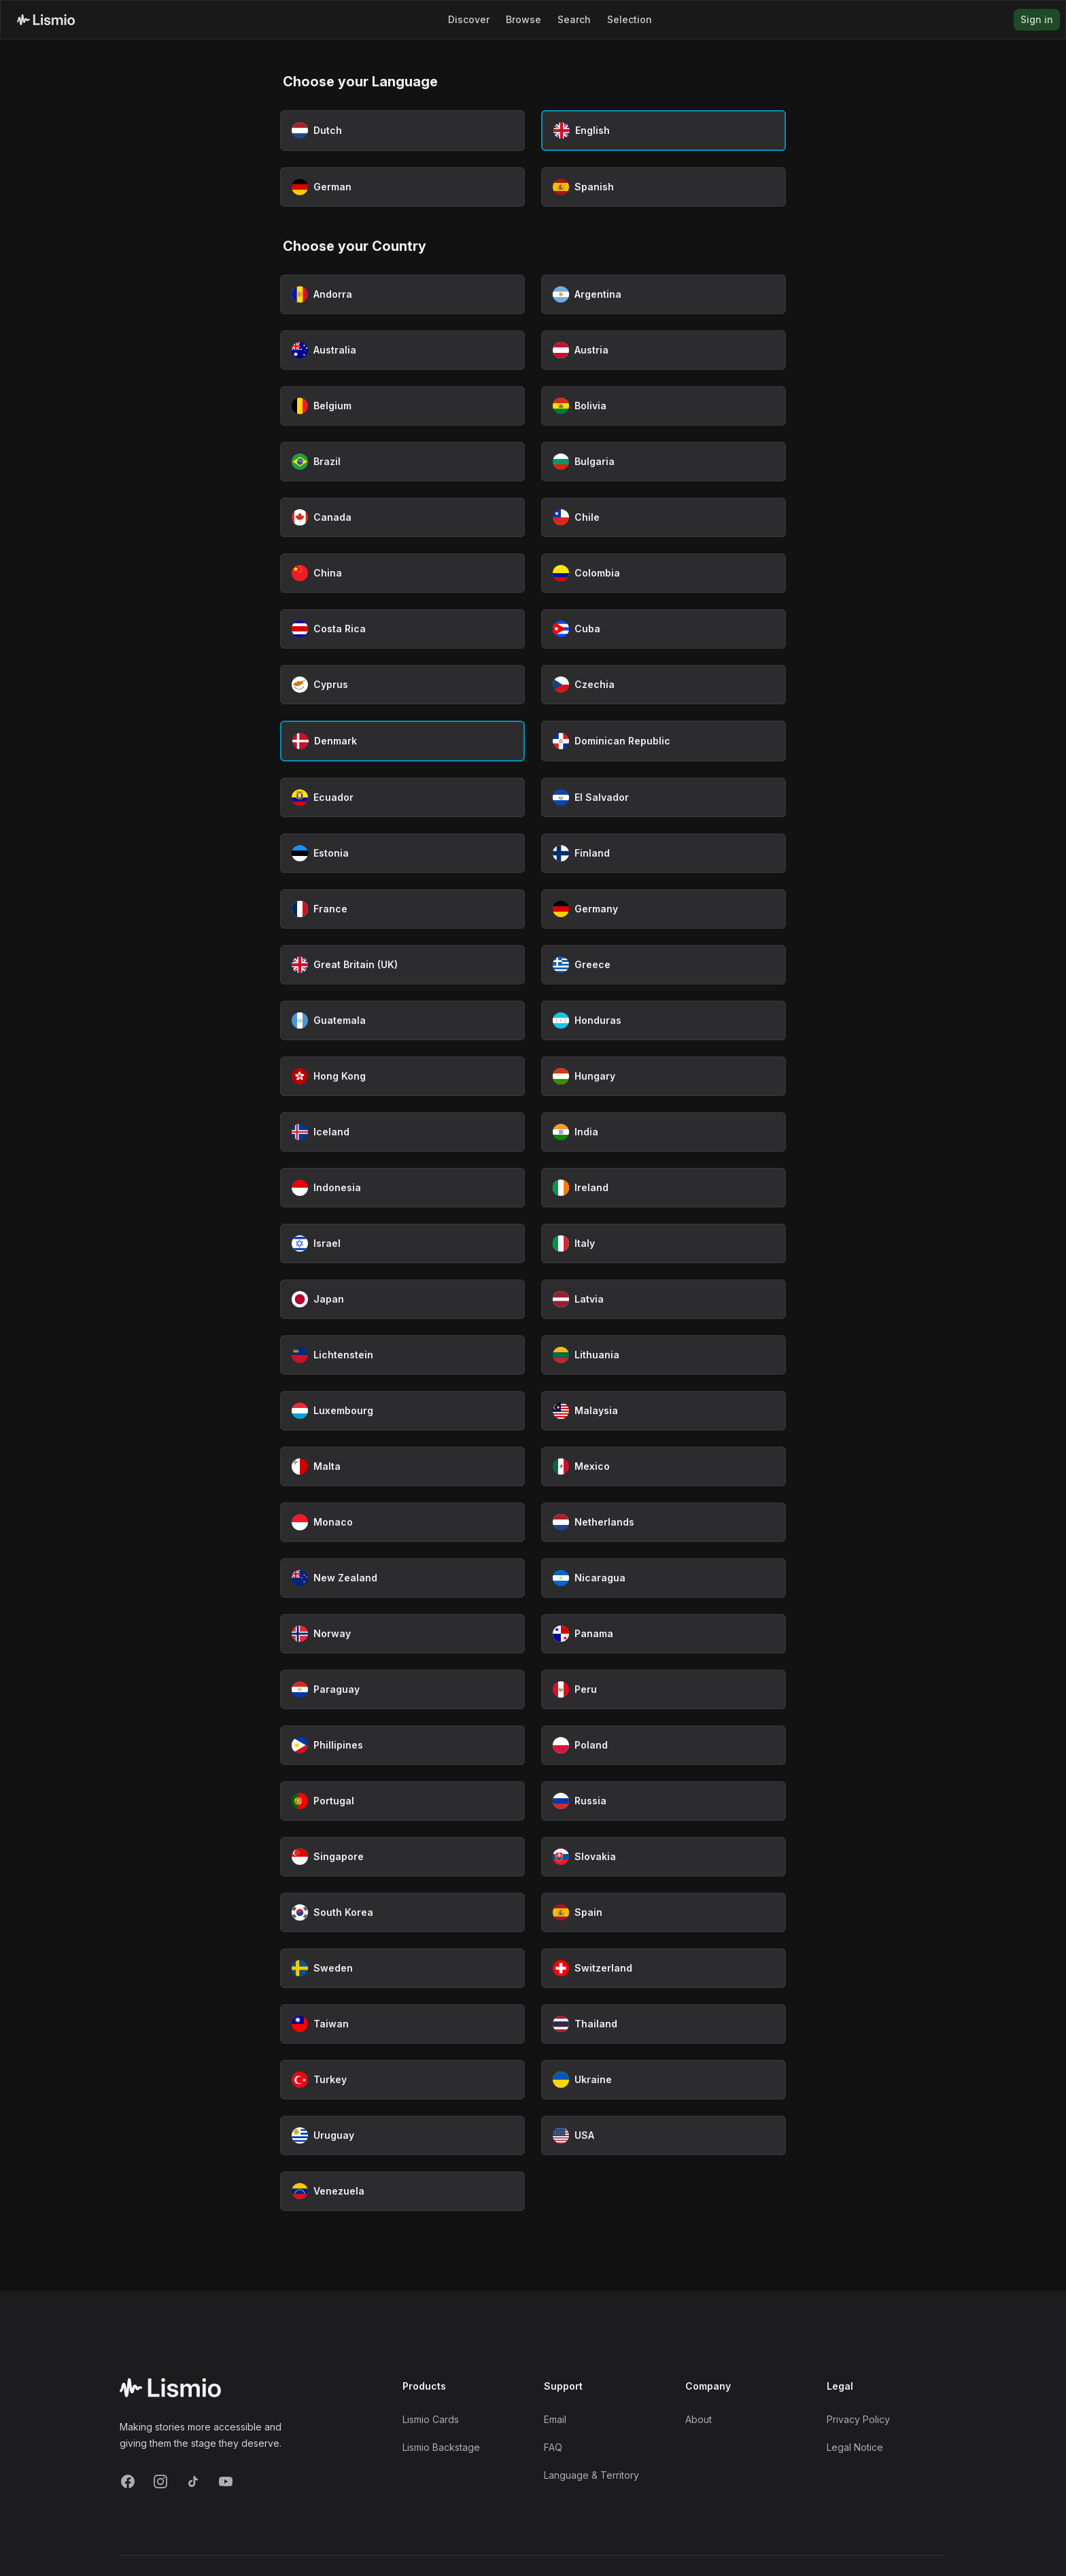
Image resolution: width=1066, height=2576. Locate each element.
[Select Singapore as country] (402, 1856)
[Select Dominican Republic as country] (663, 741)
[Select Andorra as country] (402, 294)
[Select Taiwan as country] (402, 2024)
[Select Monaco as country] (402, 1522)
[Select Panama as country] (663, 1633)
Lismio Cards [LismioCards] (430, 2419)
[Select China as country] (402, 573)
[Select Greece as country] (663, 964)
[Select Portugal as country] (402, 1801)
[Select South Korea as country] (402, 1912)
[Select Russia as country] (663, 1801)
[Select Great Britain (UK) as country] (402, 964)
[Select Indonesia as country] (402, 1187)
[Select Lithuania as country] (663, 1355)
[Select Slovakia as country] (663, 1856)
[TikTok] (193, 2481)
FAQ (553, 2447)
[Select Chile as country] (663, 517)
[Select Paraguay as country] (402, 1689)
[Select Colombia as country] (663, 573)
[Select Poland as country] (663, 1745)
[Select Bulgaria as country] (663, 461)
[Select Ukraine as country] (663, 2079)
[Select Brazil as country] (402, 461)
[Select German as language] (402, 187)
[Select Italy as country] (663, 1243)
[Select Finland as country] (663, 853)
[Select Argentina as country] (663, 294)
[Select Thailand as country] (663, 2024)
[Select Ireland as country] (663, 1187)
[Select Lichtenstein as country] (402, 1355)
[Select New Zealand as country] (402, 1578)
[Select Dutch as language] (402, 130)
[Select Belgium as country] (402, 406)
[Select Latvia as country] (663, 1299)
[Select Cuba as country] (663, 629)
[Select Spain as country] (663, 1912)
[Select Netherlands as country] (663, 1522)
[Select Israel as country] (402, 1243)
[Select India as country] (663, 1132)
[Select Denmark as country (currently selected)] (402, 741)
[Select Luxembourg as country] (402, 1410)
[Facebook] (128, 2481)
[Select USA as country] (663, 2135)
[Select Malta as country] (402, 1466)
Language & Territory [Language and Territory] (591, 2475)
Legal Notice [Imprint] (855, 2447)
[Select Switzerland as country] (663, 1968)
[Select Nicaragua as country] (663, 1578)
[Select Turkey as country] (402, 2079)
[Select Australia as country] (402, 350)
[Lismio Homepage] (46, 19)
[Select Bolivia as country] (663, 406)
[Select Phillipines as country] (402, 1745)
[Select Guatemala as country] (402, 1020)
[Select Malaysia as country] (663, 1410)
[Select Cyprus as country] (402, 684)
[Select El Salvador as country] (663, 797)
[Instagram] (160, 2481)
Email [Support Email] (555, 2419)
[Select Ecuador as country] (402, 797)
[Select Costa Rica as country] (402, 629)
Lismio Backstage (441, 2447)
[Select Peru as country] (663, 1689)
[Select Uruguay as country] (402, 2135)
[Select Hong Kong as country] (402, 1076)
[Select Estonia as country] (402, 853)
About (698, 2419)
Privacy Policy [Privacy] (858, 2419)
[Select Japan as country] (402, 1299)
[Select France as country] (402, 909)
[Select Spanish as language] (663, 187)
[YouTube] (226, 2481)
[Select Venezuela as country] (402, 2191)
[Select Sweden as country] (402, 1968)
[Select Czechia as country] (663, 684)
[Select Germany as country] (663, 909)
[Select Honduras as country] (663, 1020)
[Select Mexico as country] (663, 1466)
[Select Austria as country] (663, 350)
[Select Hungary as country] (663, 1076)
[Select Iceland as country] (402, 1132)
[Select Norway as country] (402, 1633)
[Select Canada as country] (402, 517)
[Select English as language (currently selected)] (663, 130)
